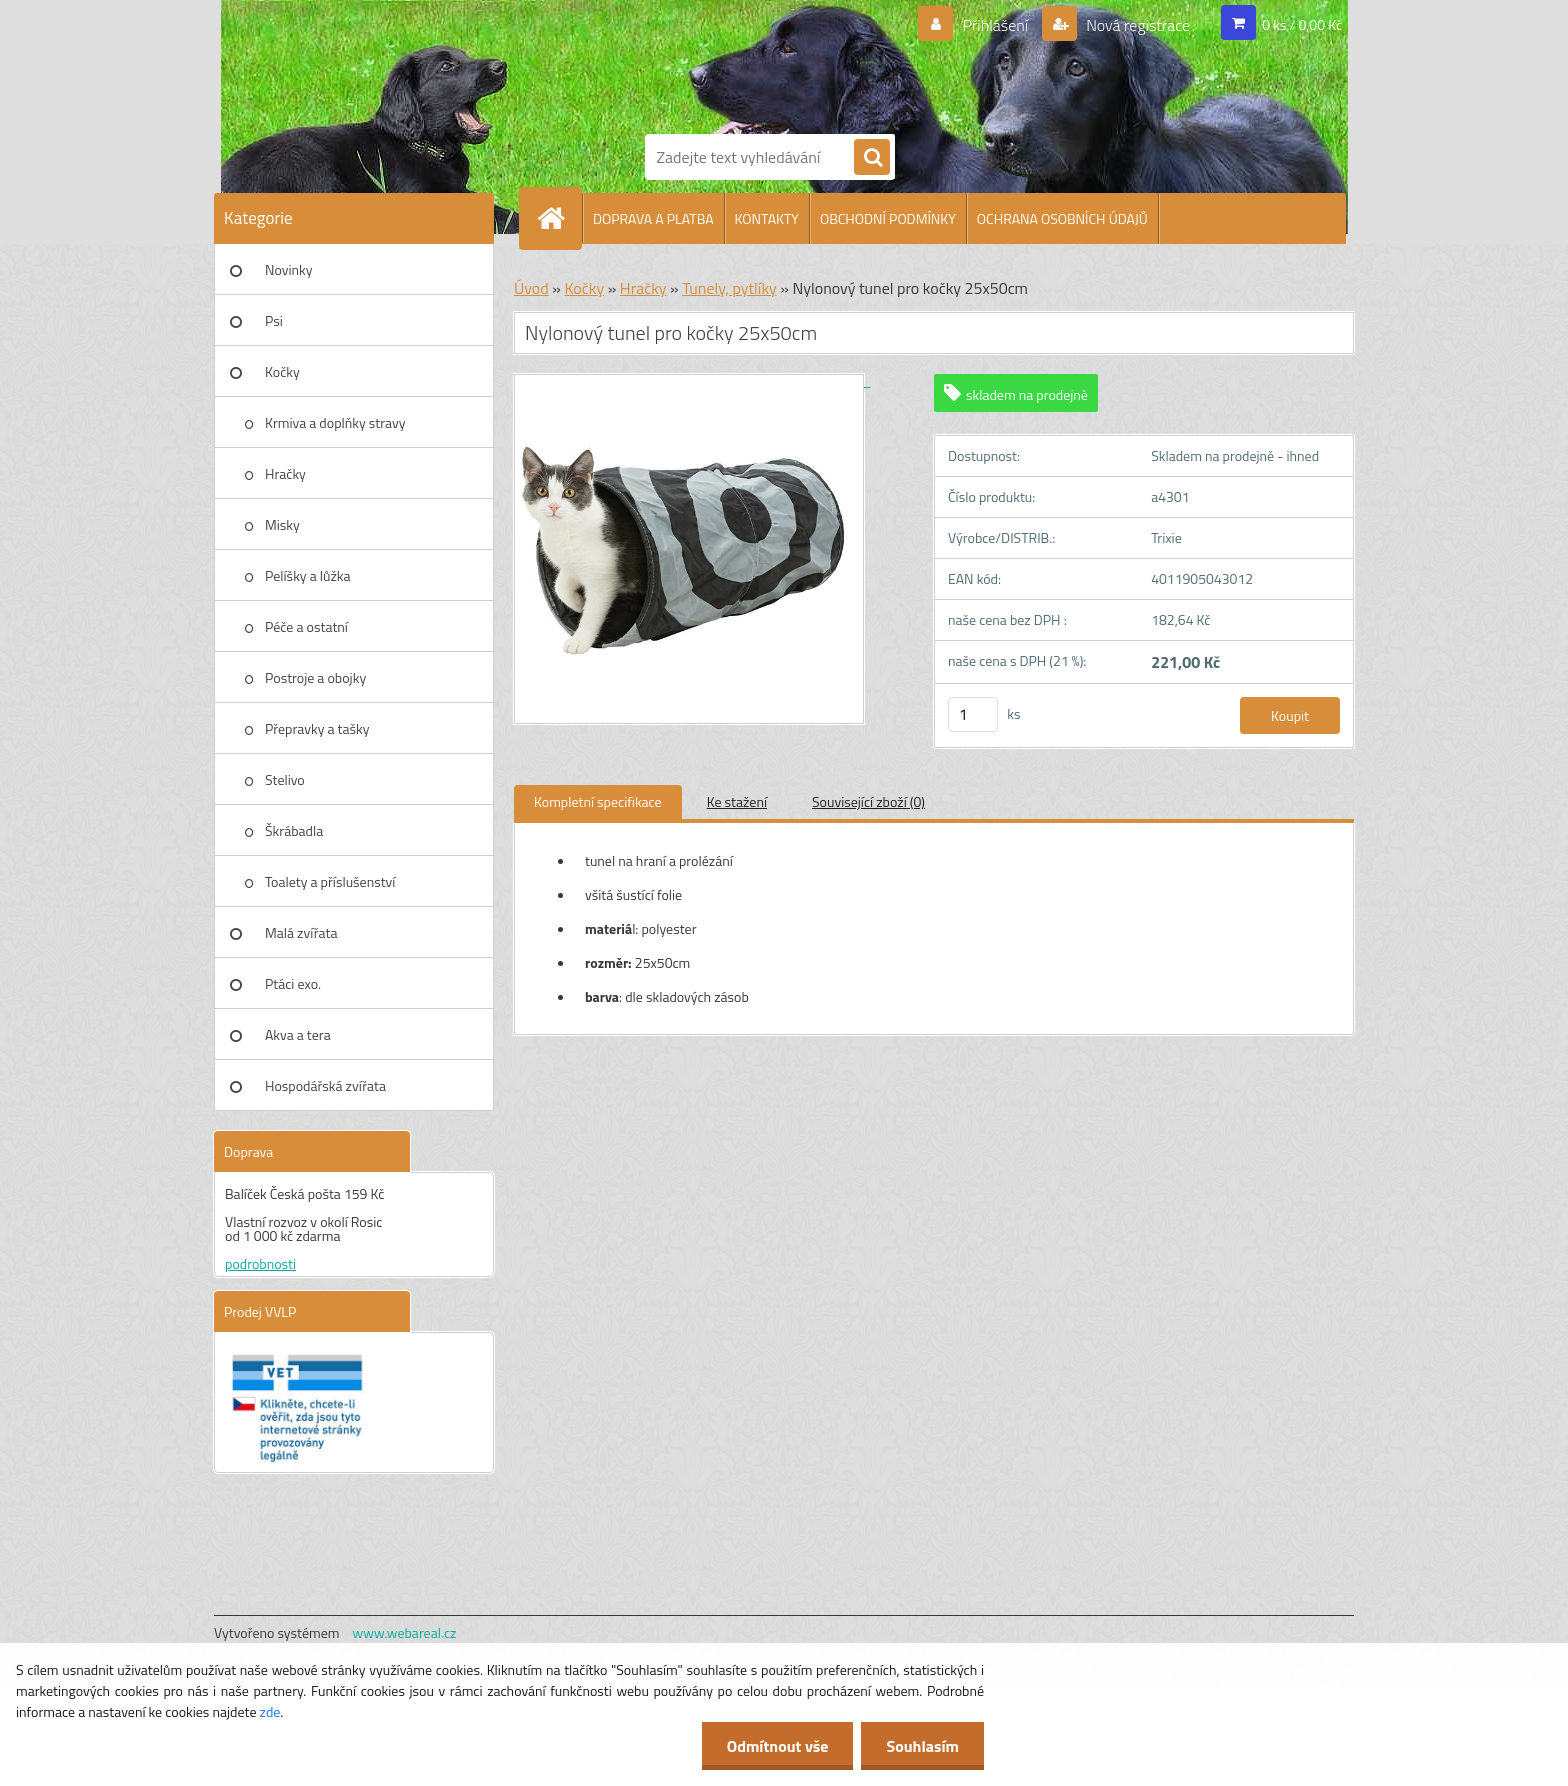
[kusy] (973, 714)
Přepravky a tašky (317, 728)
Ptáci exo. (293, 983)
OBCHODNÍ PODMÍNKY (888, 218)
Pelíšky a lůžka (307, 575)
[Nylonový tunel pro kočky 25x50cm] (692, 380)
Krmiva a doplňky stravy (335, 422)
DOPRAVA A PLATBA (653, 218)
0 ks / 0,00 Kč (1302, 24)
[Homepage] (559, 218)
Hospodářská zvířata (325, 1085)
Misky (282, 524)
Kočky (282, 371)
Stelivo (285, 779)
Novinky (288, 269)
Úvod (531, 288)
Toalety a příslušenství (330, 881)
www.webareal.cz (405, 1632)
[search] (872, 158)
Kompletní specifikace (598, 801)
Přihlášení (995, 25)
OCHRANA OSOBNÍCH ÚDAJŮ (1062, 218)
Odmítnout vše (778, 1746)
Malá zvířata (301, 932)
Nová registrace (1137, 25)
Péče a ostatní (306, 626)
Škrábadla (294, 830)
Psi (274, 320)
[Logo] (714, 63)
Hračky (285, 473)
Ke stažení (737, 801)
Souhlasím (922, 1746)
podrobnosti (260, 1263)
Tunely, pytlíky (729, 288)
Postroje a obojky (315, 677)
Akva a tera (298, 1034)
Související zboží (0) (868, 801)
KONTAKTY (767, 218)
